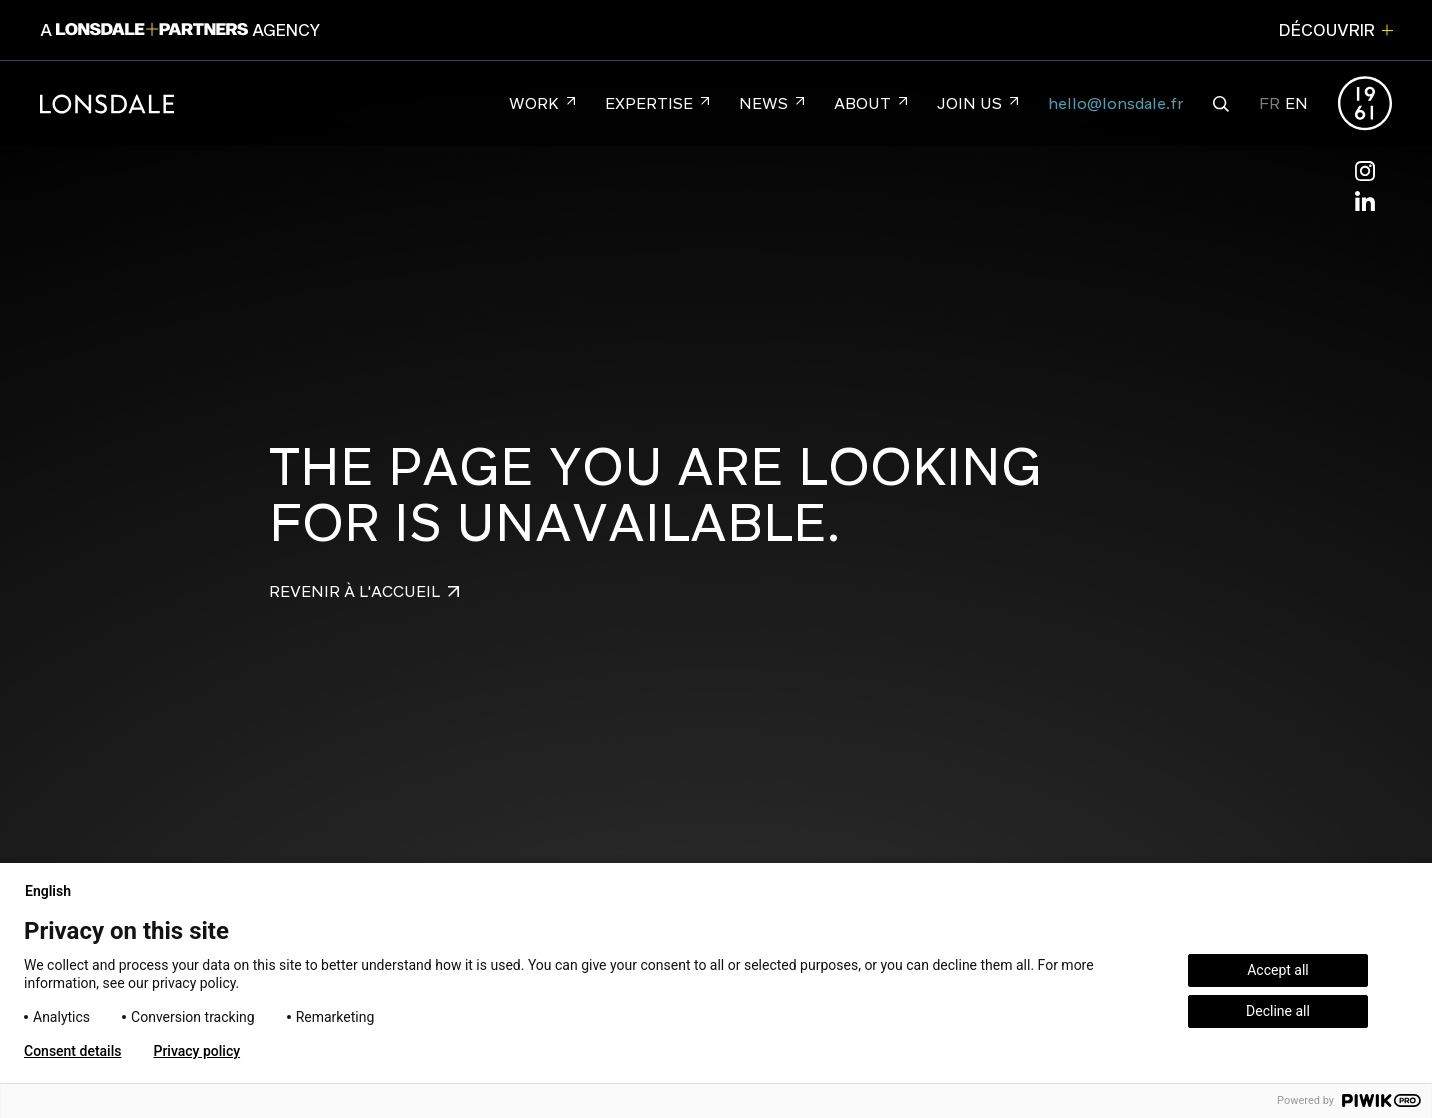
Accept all (1278, 970)
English (56, 891)
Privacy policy (196, 1051)
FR (1269, 103)
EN (1296, 103)
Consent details (72, 1051)
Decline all (1278, 1011)
